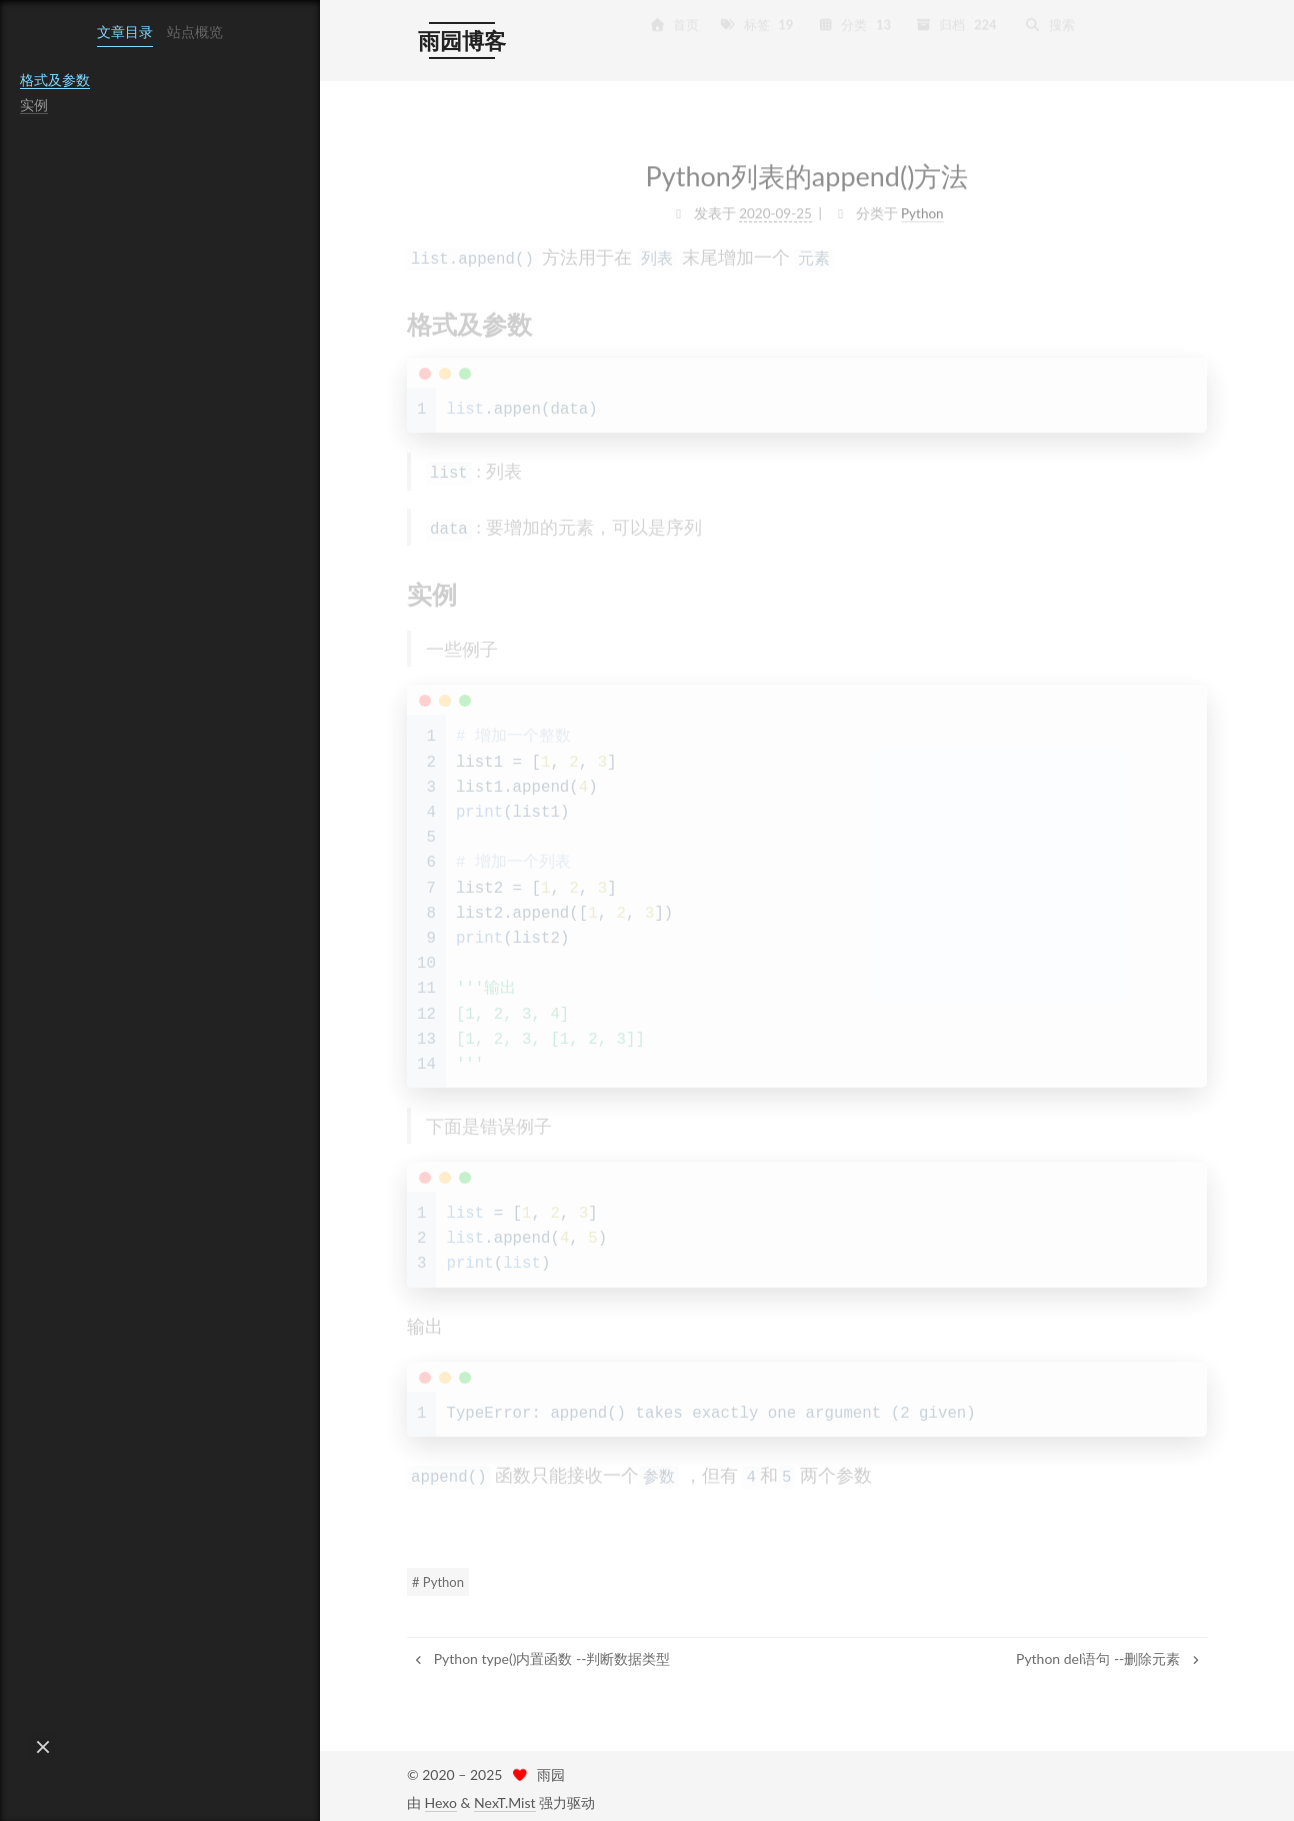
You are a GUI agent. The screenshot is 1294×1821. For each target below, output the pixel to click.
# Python (438, 1576)
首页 (674, 25)
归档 (957, 25)
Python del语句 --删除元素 (1109, 1652)
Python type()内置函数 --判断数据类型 (541, 1652)
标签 (758, 25)
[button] (43, 1747)
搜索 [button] (1050, 25)
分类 (856, 25)
